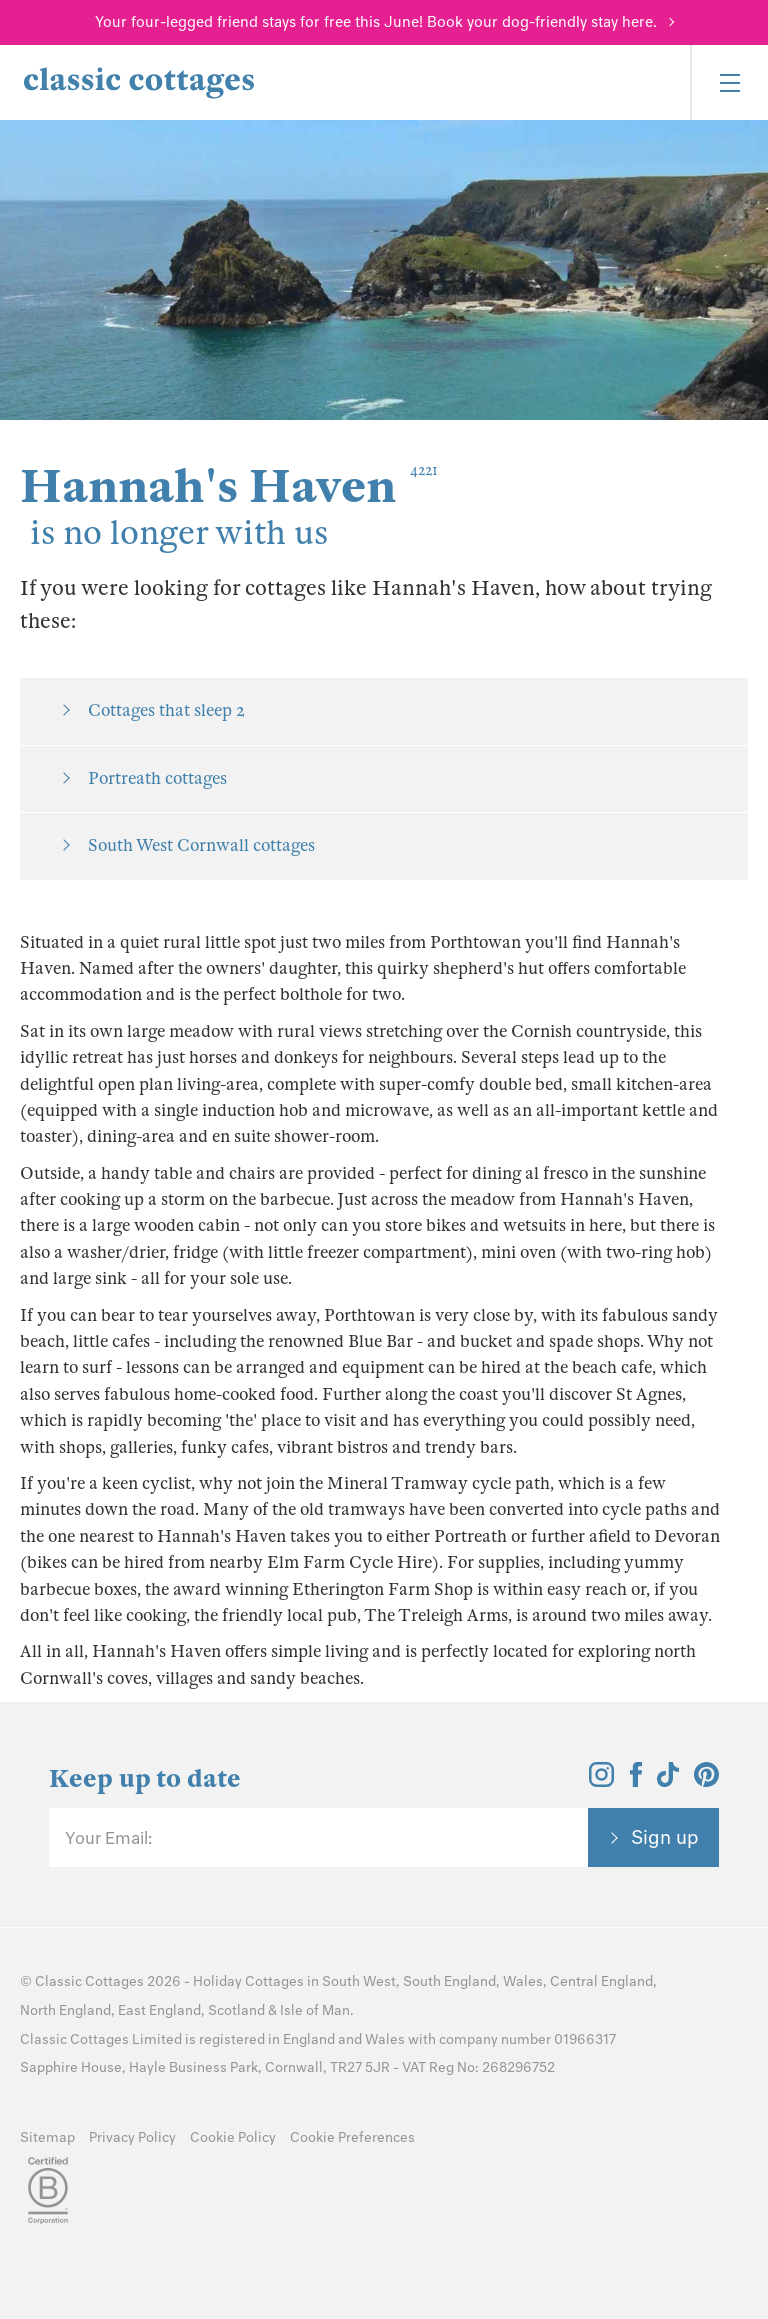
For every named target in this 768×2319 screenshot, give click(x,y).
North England (65, 2010)
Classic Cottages (89, 1981)
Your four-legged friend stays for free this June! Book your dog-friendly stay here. (376, 22)
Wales (523, 1981)
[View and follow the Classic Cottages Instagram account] (601, 1781)
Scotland (236, 2010)
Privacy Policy (132, 2137)
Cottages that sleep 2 (166, 710)
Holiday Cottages (248, 1981)
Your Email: (108, 1838)
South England (449, 1981)
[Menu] (729, 82)
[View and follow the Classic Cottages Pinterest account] (706, 1781)
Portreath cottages (157, 778)
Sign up (665, 1837)
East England (159, 2010)
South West (359, 1981)
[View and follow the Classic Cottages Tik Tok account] (668, 1781)
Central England (601, 1981)
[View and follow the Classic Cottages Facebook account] (636, 1781)
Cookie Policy (233, 2137)
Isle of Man (315, 2010)
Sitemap (47, 2137)
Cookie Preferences (352, 2137)
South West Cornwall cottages (201, 845)
